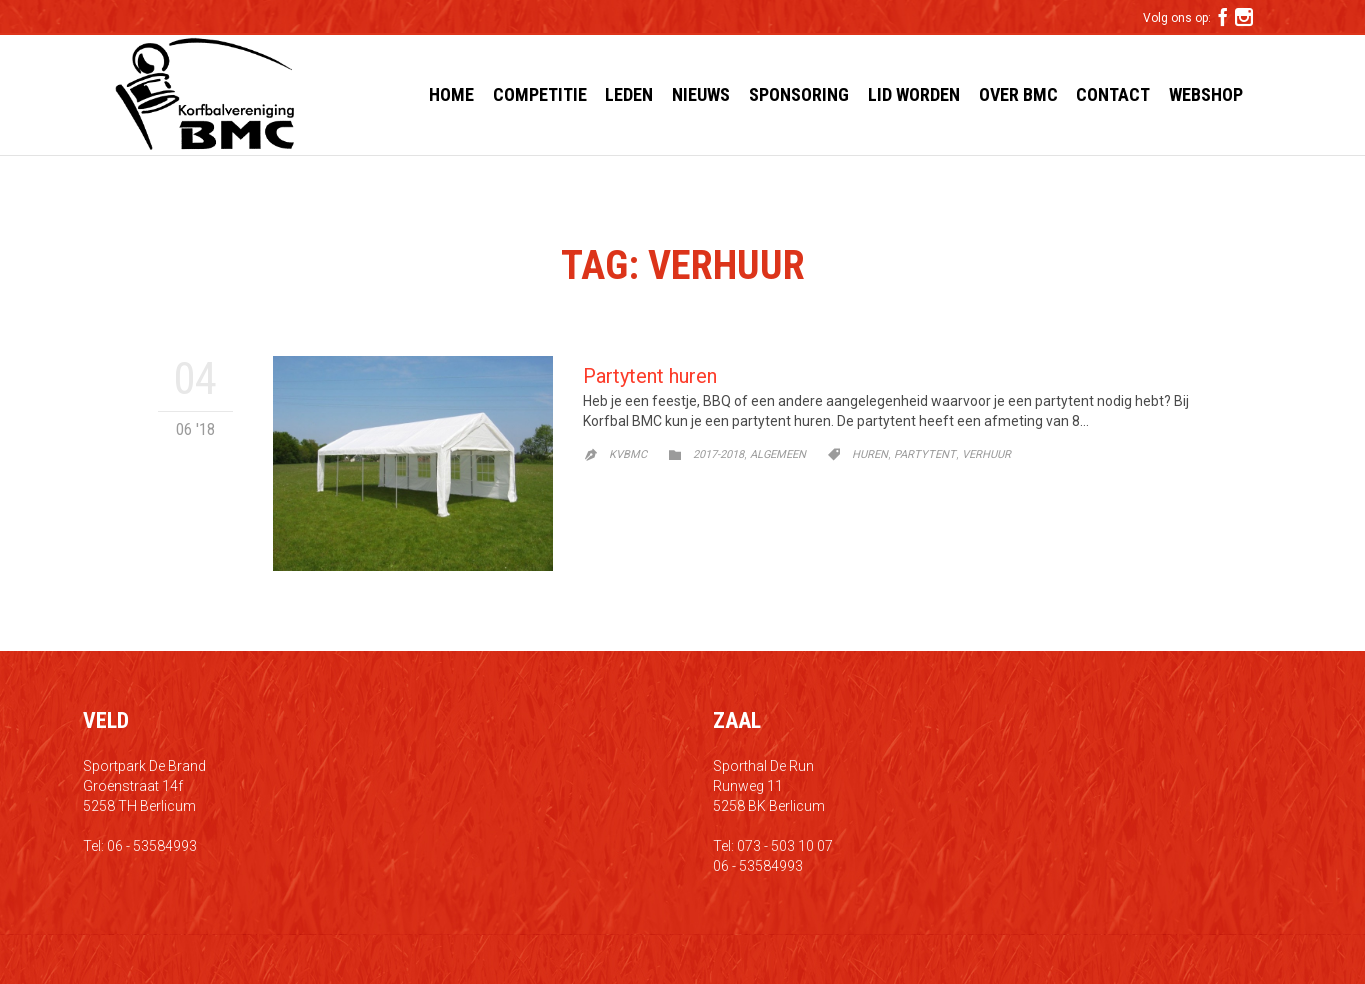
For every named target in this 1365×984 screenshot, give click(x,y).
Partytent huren (650, 376)
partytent (925, 454)
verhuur (986, 454)
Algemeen (778, 454)
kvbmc (628, 454)
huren (870, 454)
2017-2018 (718, 454)
